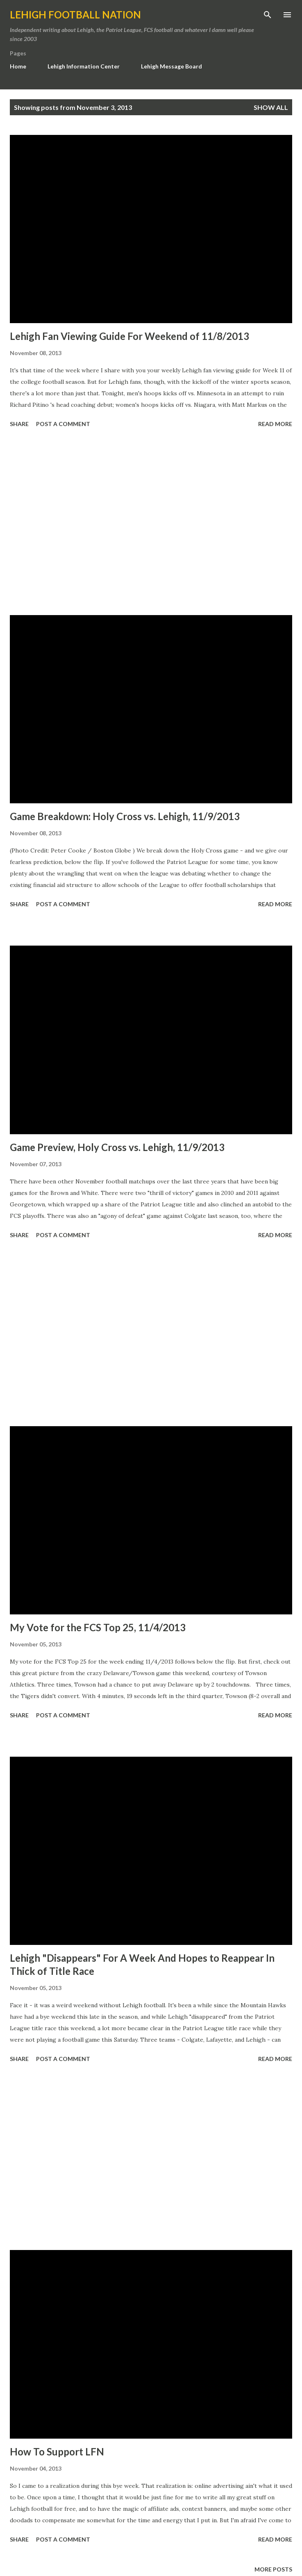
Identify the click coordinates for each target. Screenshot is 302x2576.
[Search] (267, 15)
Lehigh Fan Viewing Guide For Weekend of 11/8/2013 (129, 336)
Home (18, 66)
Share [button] (19, 423)
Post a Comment (63, 423)
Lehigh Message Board (171, 66)
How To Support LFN (57, 2451)
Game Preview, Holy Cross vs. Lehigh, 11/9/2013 (117, 1147)
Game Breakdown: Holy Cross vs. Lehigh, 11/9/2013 (125, 816)
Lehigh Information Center (84, 66)
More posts (273, 2569)
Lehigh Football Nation (75, 15)
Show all (271, 107)
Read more (275, 423)
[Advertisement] (151, 522)
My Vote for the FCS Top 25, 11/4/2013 (98, 1627)
